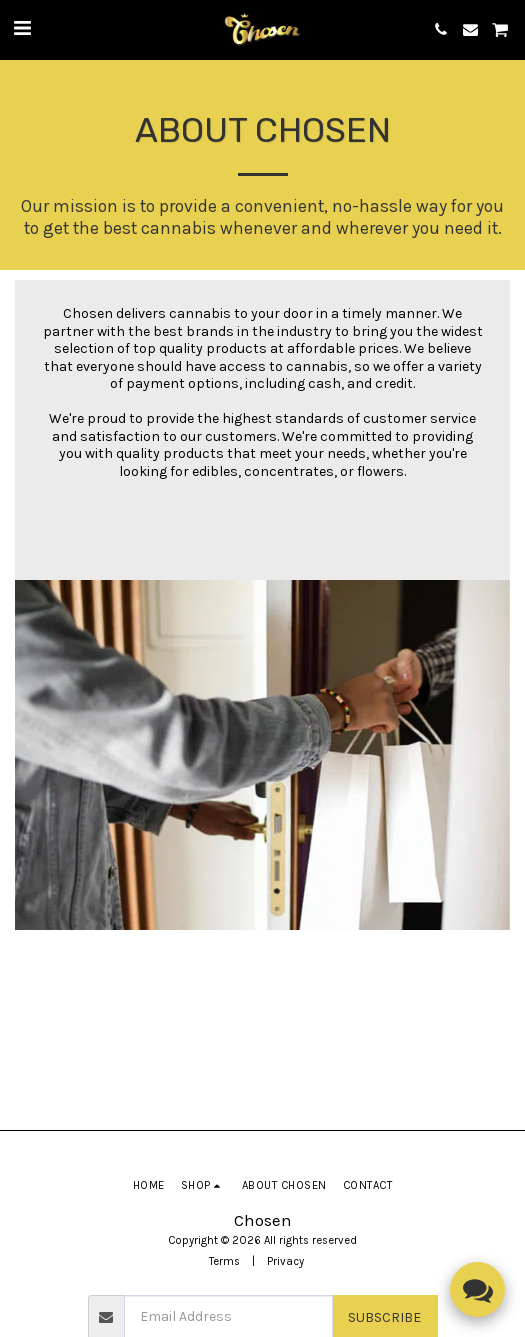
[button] (22, 28)
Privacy (285, 1261)
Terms (224, 1261)
